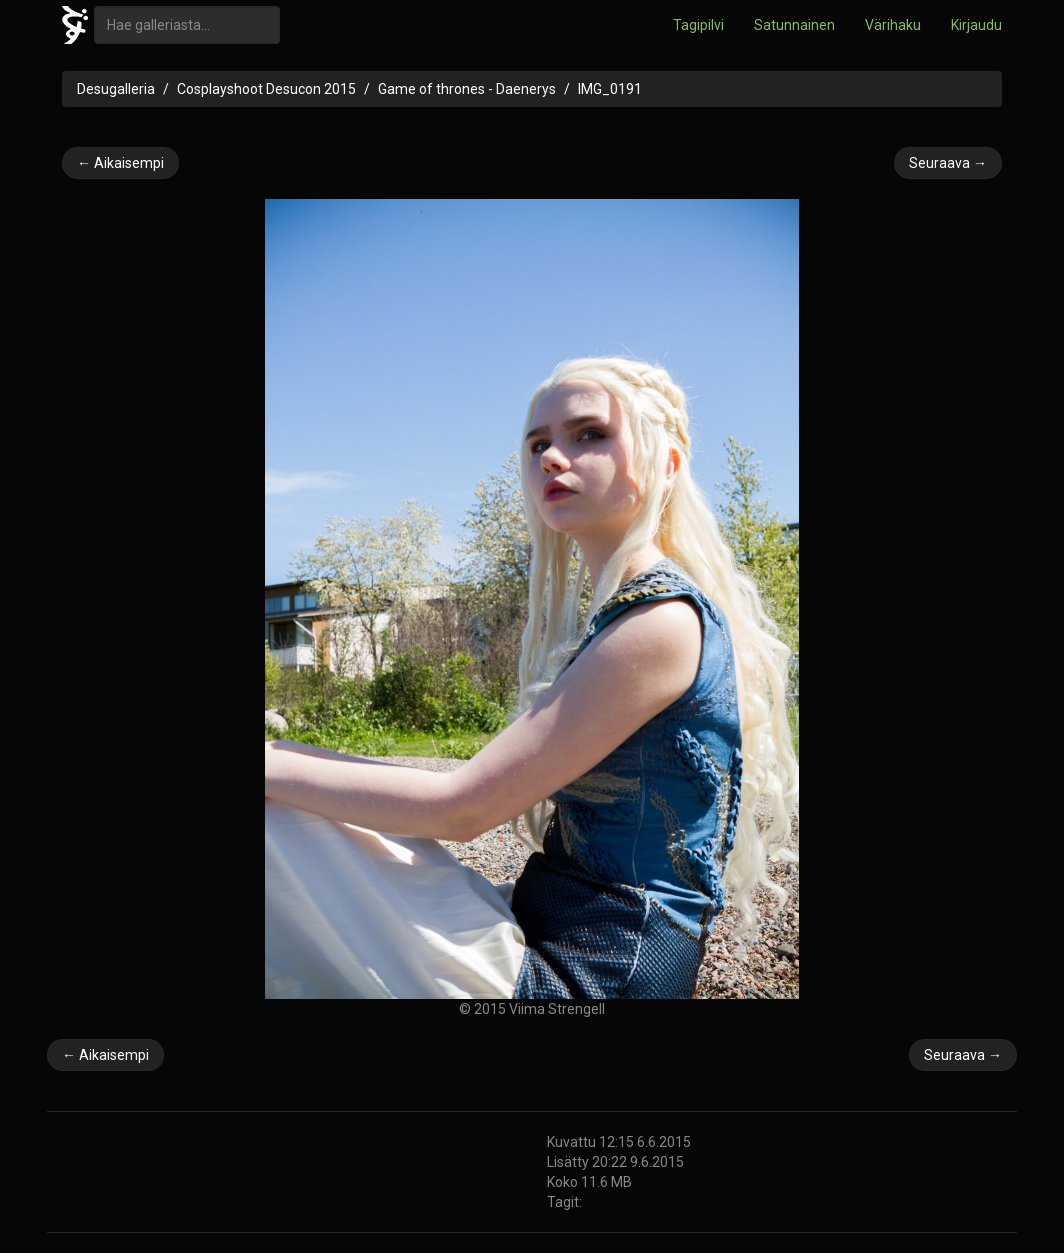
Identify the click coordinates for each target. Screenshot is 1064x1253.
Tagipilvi (698, 25)
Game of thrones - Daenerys (467, 89)
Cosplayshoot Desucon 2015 (266, 89)
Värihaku (893, 25)
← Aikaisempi (120, 163)
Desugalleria (116, 89)
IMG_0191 (610, 89)
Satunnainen (794, 25)
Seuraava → (948, 163)
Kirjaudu (976, 25)
